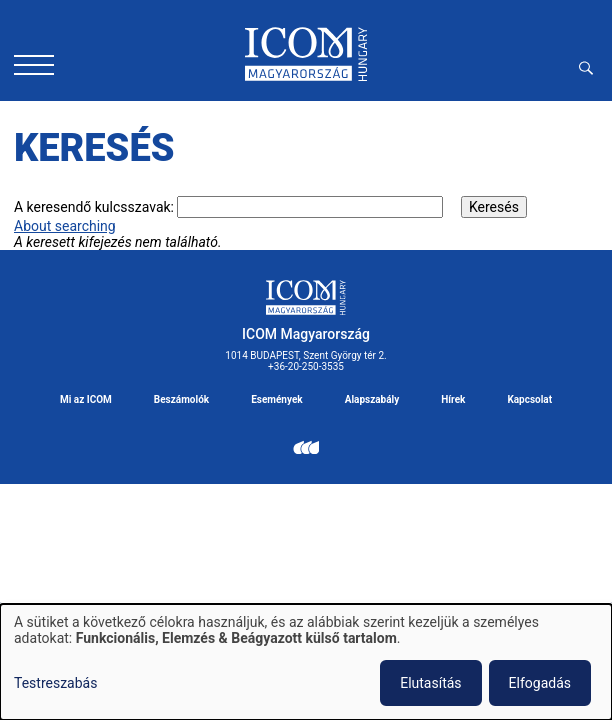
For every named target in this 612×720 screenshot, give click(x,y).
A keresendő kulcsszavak (92, 207)
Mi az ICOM (86, 399)
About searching (65, 226)
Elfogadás (540, 683)
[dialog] (306, 662)
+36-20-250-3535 (306, 366)
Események (277, 399)
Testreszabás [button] (55, 683)
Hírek (453, 399)
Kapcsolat (529, 399)
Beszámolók (181, 399)
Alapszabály (372, 399)
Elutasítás (430, 683)
